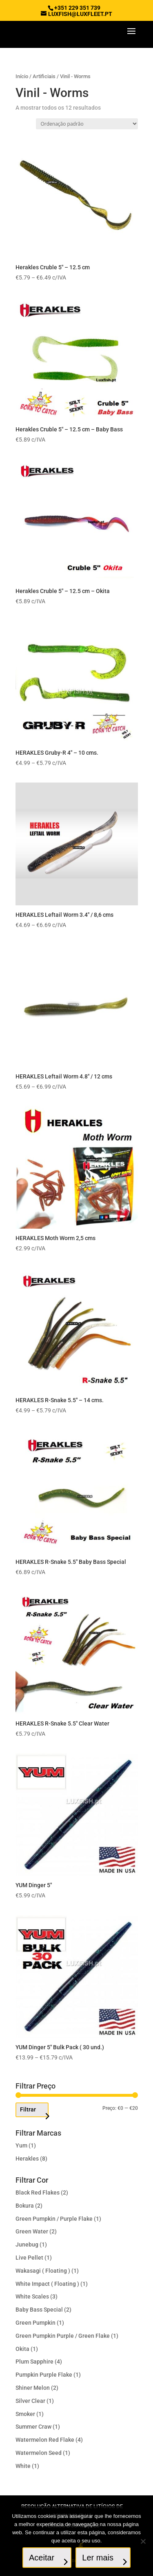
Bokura (25, 2205)
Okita (22, 2349)
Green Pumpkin (35, 2322)
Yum (21, 2145)
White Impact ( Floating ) (47, 2284)
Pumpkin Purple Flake (44, 2374)
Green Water (32, 2231)
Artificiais (44, 76)
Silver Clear (30, 2401)
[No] (143, 2541)
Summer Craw (33, 2426)
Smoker (25, 2414)
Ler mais (97, 2557)
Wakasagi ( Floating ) (43, 2270)
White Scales (32, 2296)
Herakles (27, 2158)
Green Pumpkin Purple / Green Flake (63, 2335)
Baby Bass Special (39, 2309)
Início (22, 76)
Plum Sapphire (34, 2361)
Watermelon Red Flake (45, 2439)
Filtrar (28, 2109)
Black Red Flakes (38, 2192)
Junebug (27, 2244)
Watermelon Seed (39, 2453)
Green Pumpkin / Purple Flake (54, 2218)
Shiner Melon (33, 2387)
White (23, 2466)
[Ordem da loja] (87, 123)
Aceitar (41, 2557)
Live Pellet (29, 2257)
